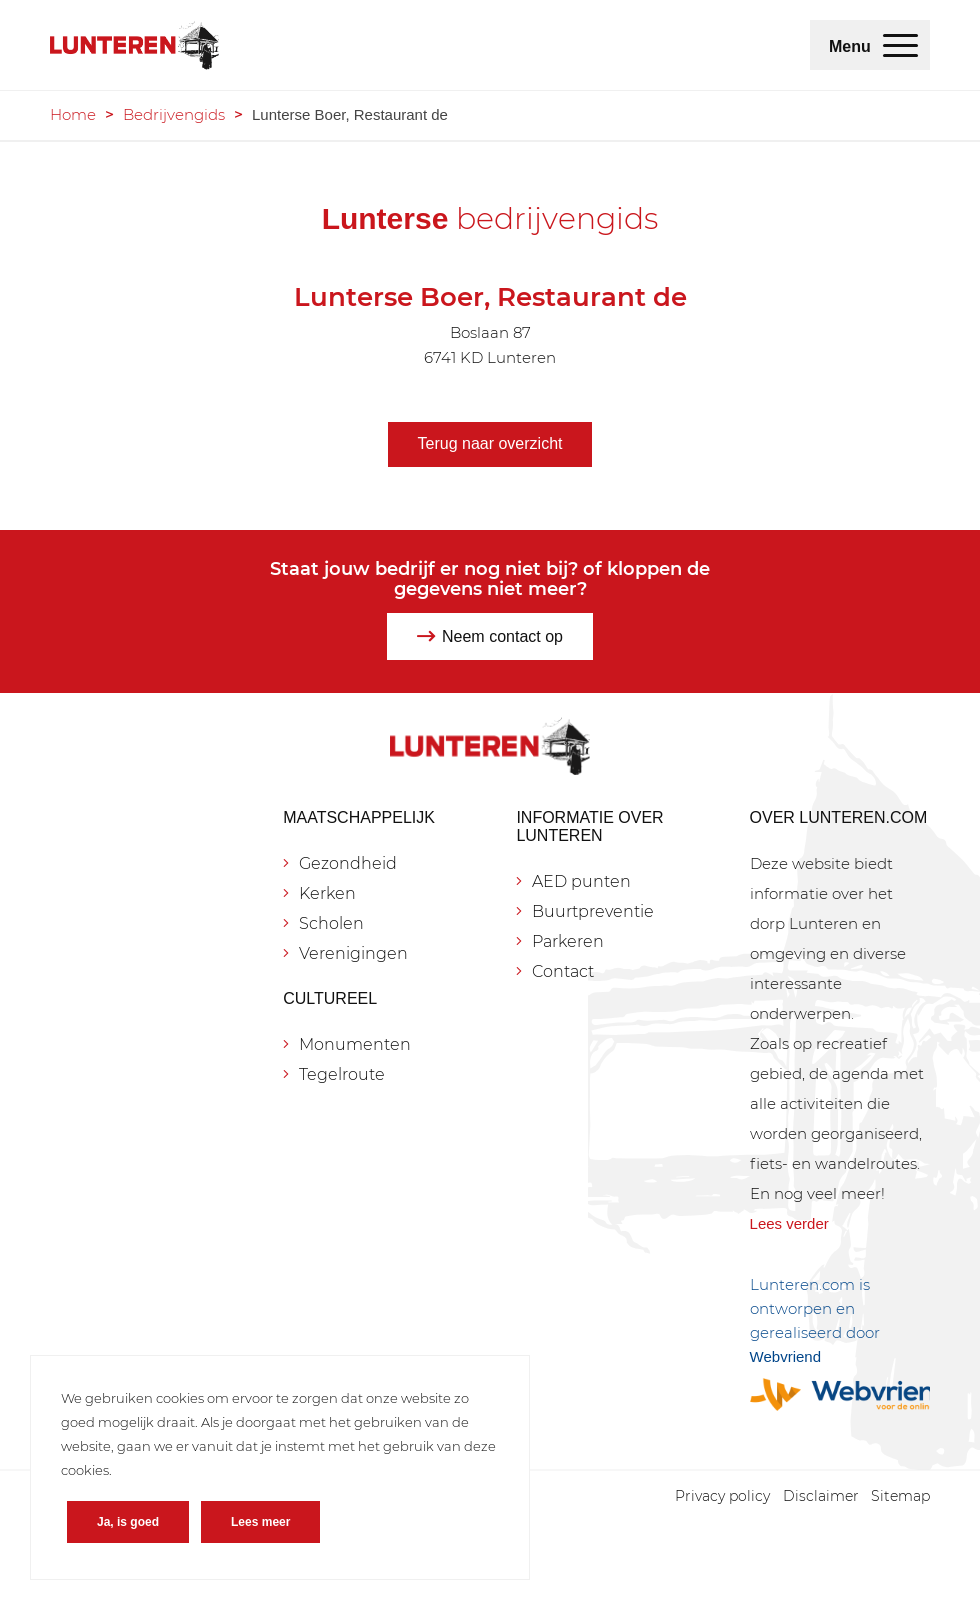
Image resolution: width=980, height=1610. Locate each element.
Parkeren (568, 941)
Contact (563, 971)
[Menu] (900, 45)
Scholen (331, 923)
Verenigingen (353, 953)
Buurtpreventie (593, 911)
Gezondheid (348, 863)
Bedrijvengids (174, 114)
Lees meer (260, 1522)
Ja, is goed (128, 1522)
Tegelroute (342, 1074)
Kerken (327, 893)
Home (73, 114)
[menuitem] (900, 45)
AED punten (581, 881)
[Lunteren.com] (134, 45)
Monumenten (355, 1044)
